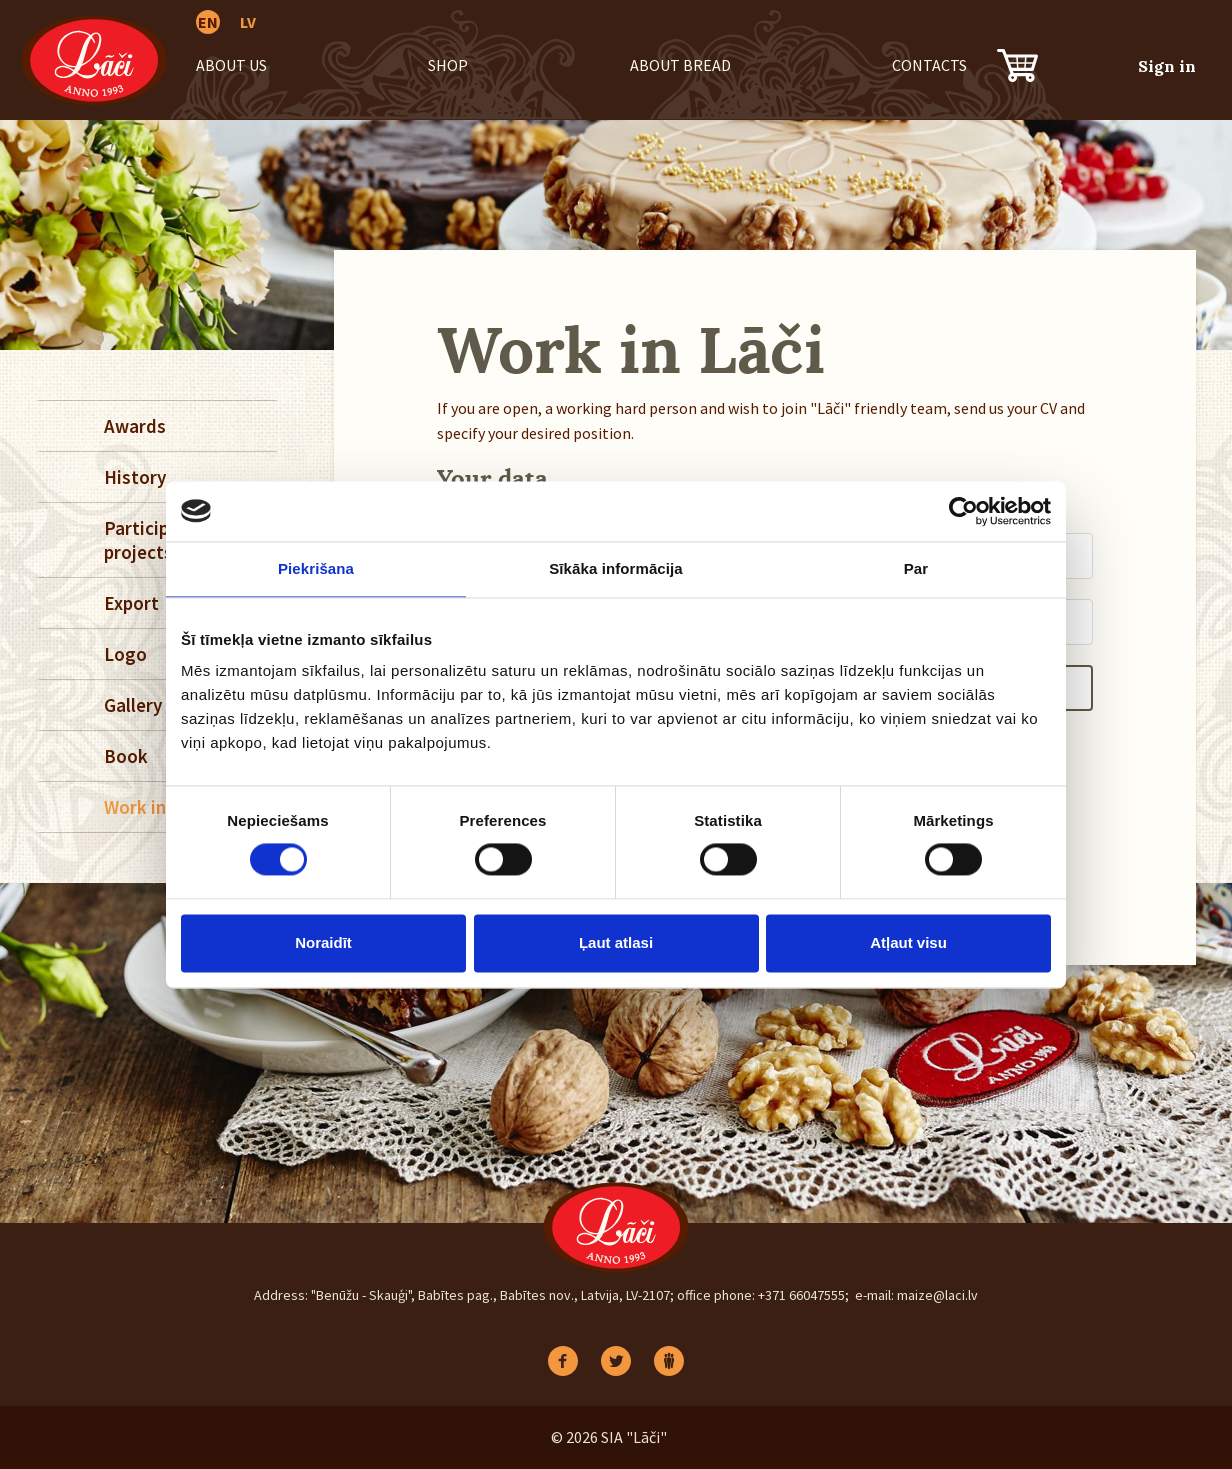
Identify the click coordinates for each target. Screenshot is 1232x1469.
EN (208, 22)
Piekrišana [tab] (316, 568)
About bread (680, 65)
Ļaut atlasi (616, 942)
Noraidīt (323, 942)
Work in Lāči (154, 807)
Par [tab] (916, 568)
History (135, 477)
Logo (125, 654)
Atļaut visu (908, 942)
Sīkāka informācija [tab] (616, 568)
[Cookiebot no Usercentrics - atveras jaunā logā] (963, 511)
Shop (448, 65)
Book (126, 756)
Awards (135, 426)
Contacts (929, 65)
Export (131, 603)
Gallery (133, 705)
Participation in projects (168, 540)
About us (231, 65)
